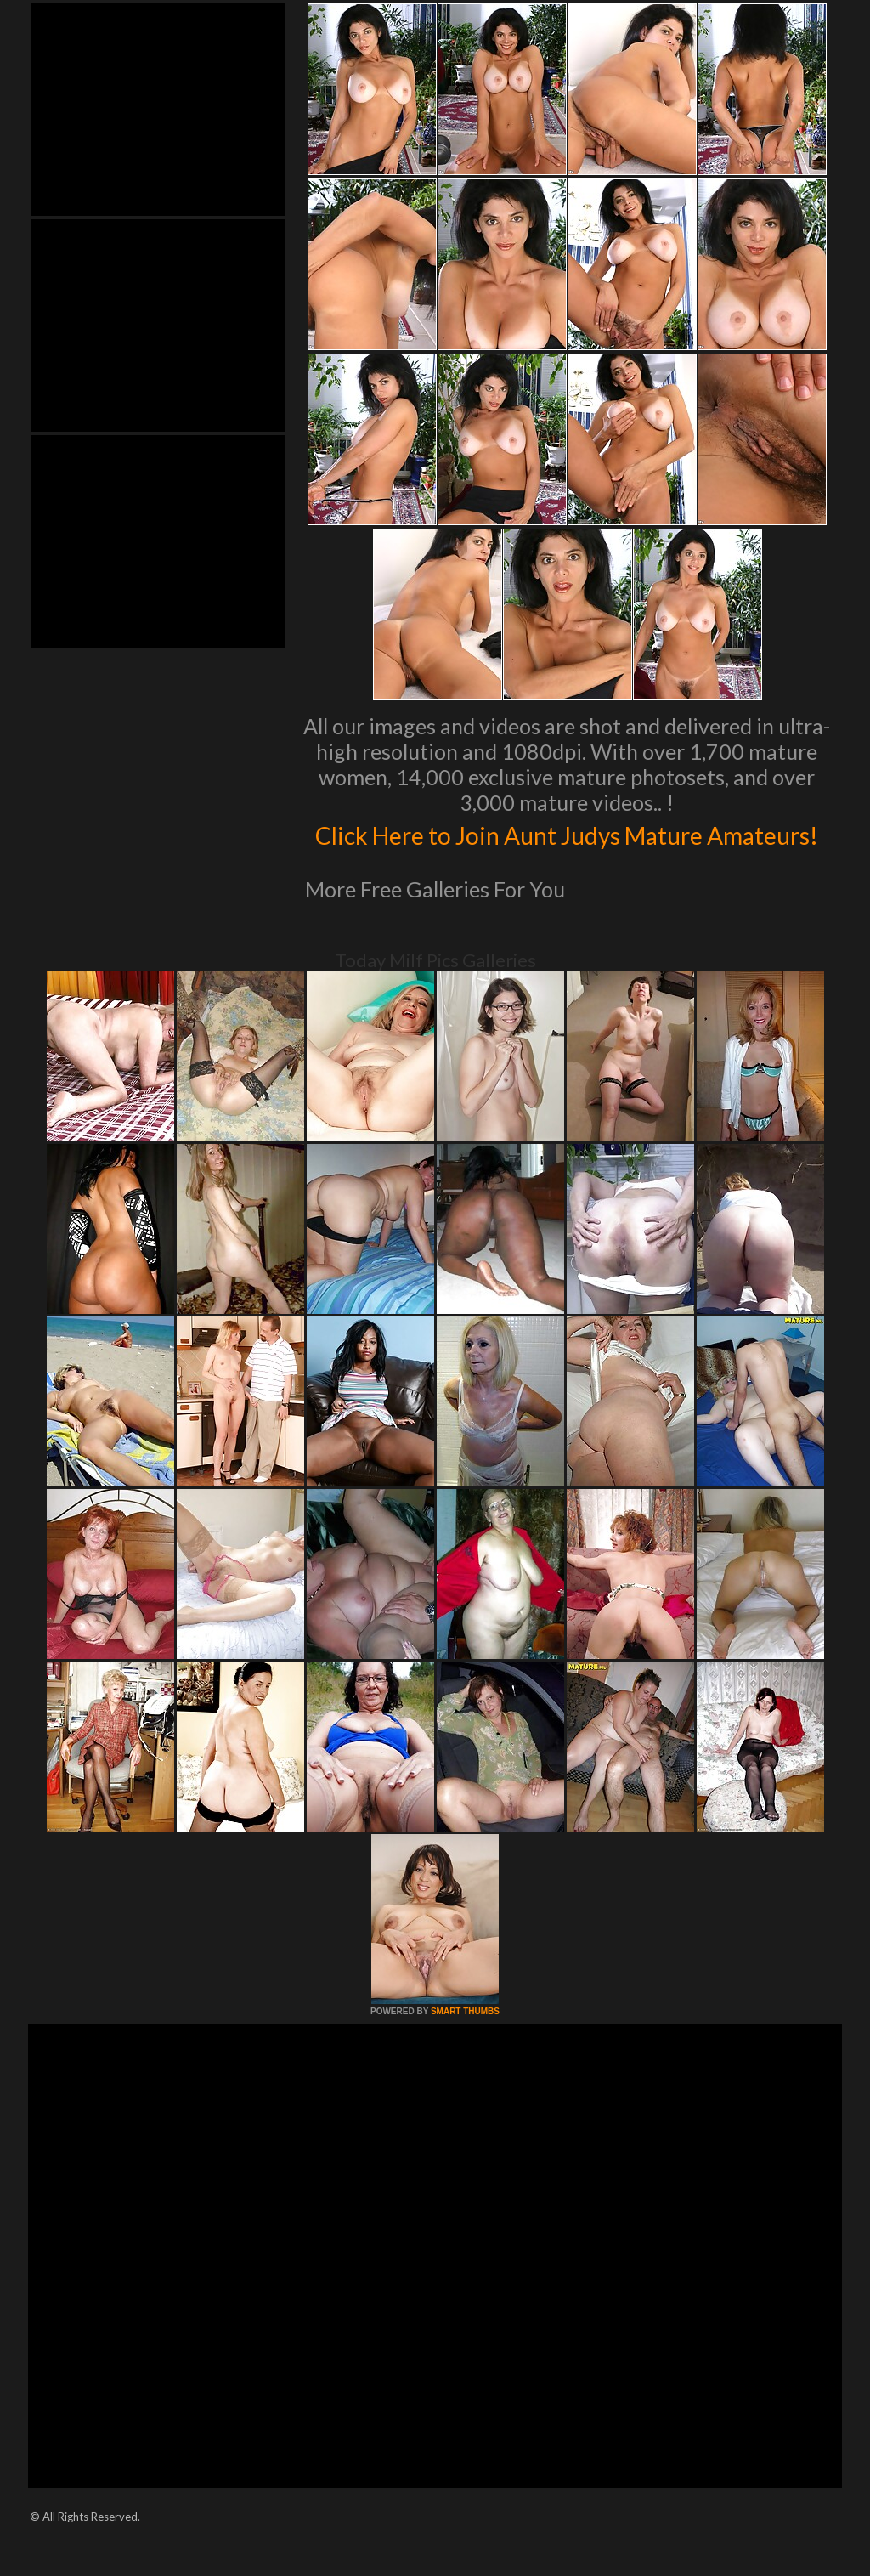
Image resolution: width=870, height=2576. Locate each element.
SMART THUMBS (465, 2047)
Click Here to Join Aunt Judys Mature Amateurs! (567, 850)
